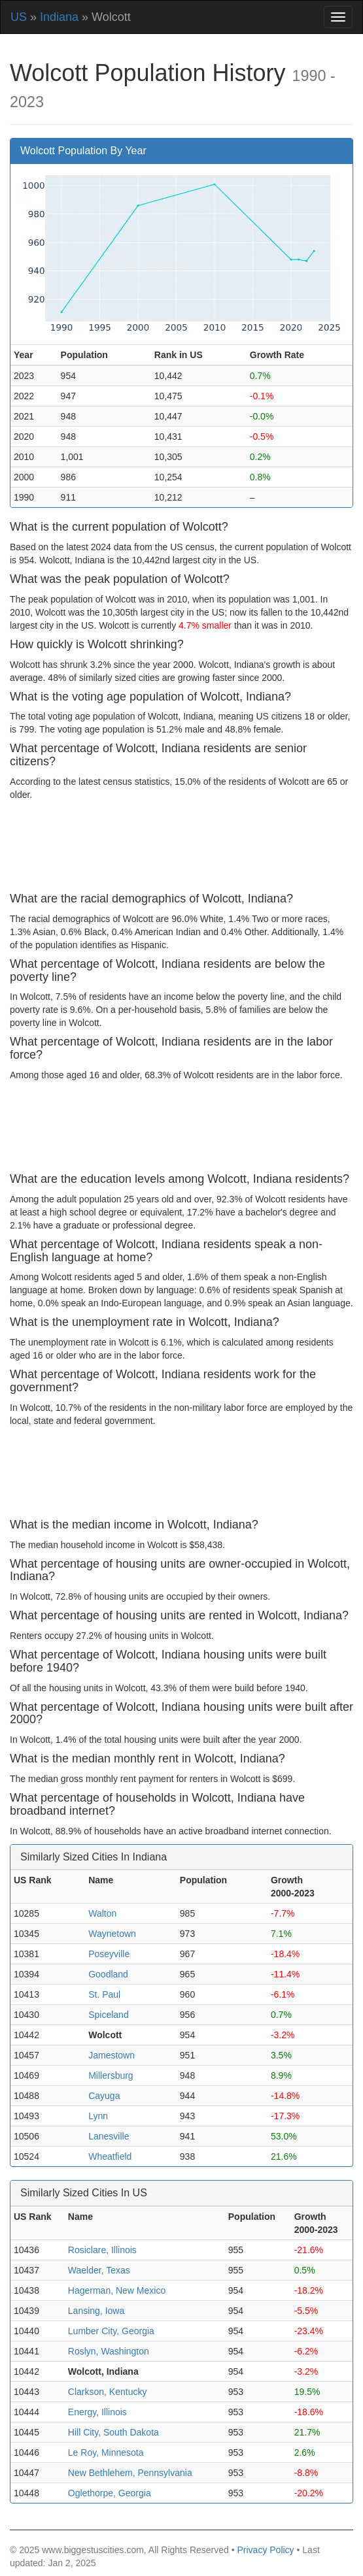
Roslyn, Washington (108, 2351)
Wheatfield (109, 2156)
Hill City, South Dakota (113, 2432)
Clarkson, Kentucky (107, 2391)
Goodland (108, 1974)
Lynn (98, 2116)
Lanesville (108, 2136)
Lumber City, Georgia (111, 2331)
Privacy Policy (265, 2550)
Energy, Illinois (97, 2412)
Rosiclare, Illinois (102, 2250)
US (18, 17)
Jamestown (111, 2055)
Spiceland (108, 2014)
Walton (102, 1913)
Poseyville (109, 1954)
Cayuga (104, 2095)
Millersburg (110, 2075)
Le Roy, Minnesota (106, 2452)
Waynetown (112, 1933)
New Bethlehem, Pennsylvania (130, 2473)
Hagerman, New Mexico (116, 2290)
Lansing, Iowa (96, 2310)
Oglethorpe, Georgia (109, 2493)
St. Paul (104, 1994)
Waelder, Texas (99, 2270)
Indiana (59, 17)
